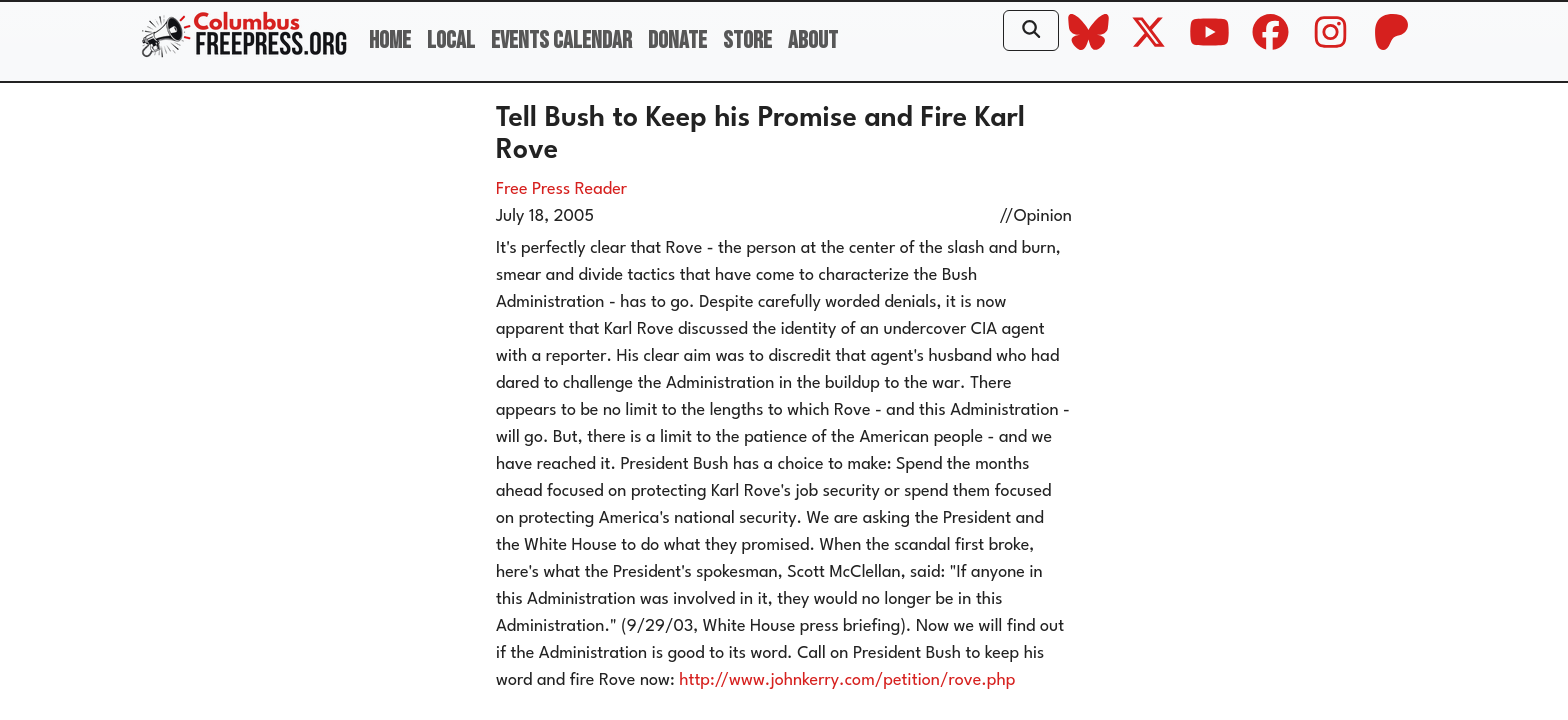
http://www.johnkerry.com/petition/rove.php (847, 680)
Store (747, 40)
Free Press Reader (561, 189)
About (813, 40)
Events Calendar (561, 40)
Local (451, 40)
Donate (677, 40)
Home (390, 40)
